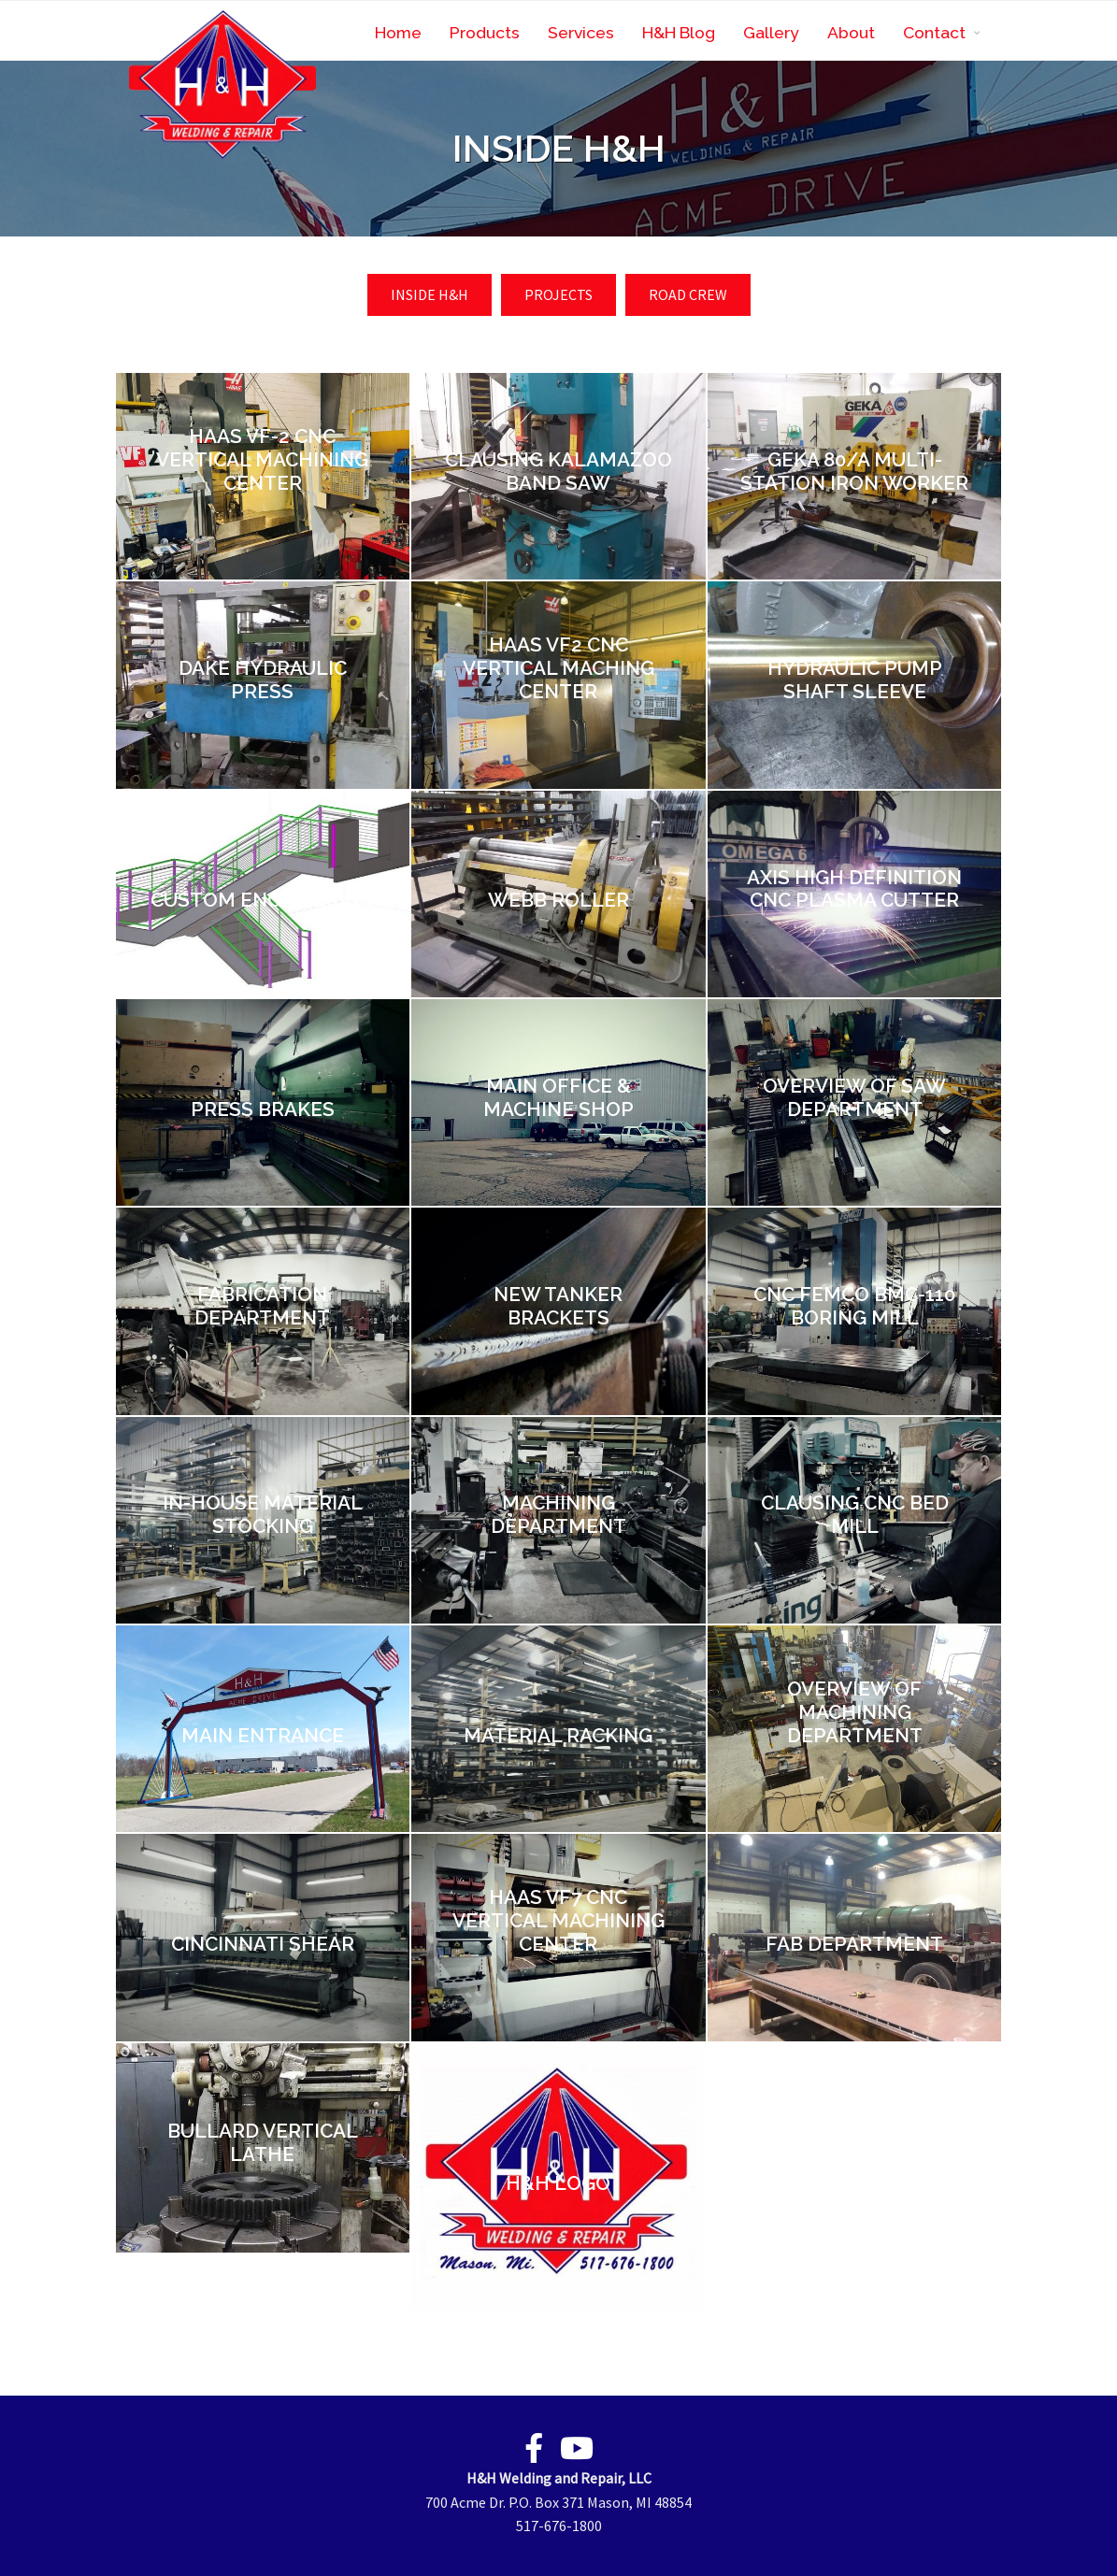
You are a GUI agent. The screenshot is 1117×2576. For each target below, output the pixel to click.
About (851, 32)
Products (485, 32)
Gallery (771, 32)
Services (581, 32)
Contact (934, 32)
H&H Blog (678, 32)
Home (398, 32)
